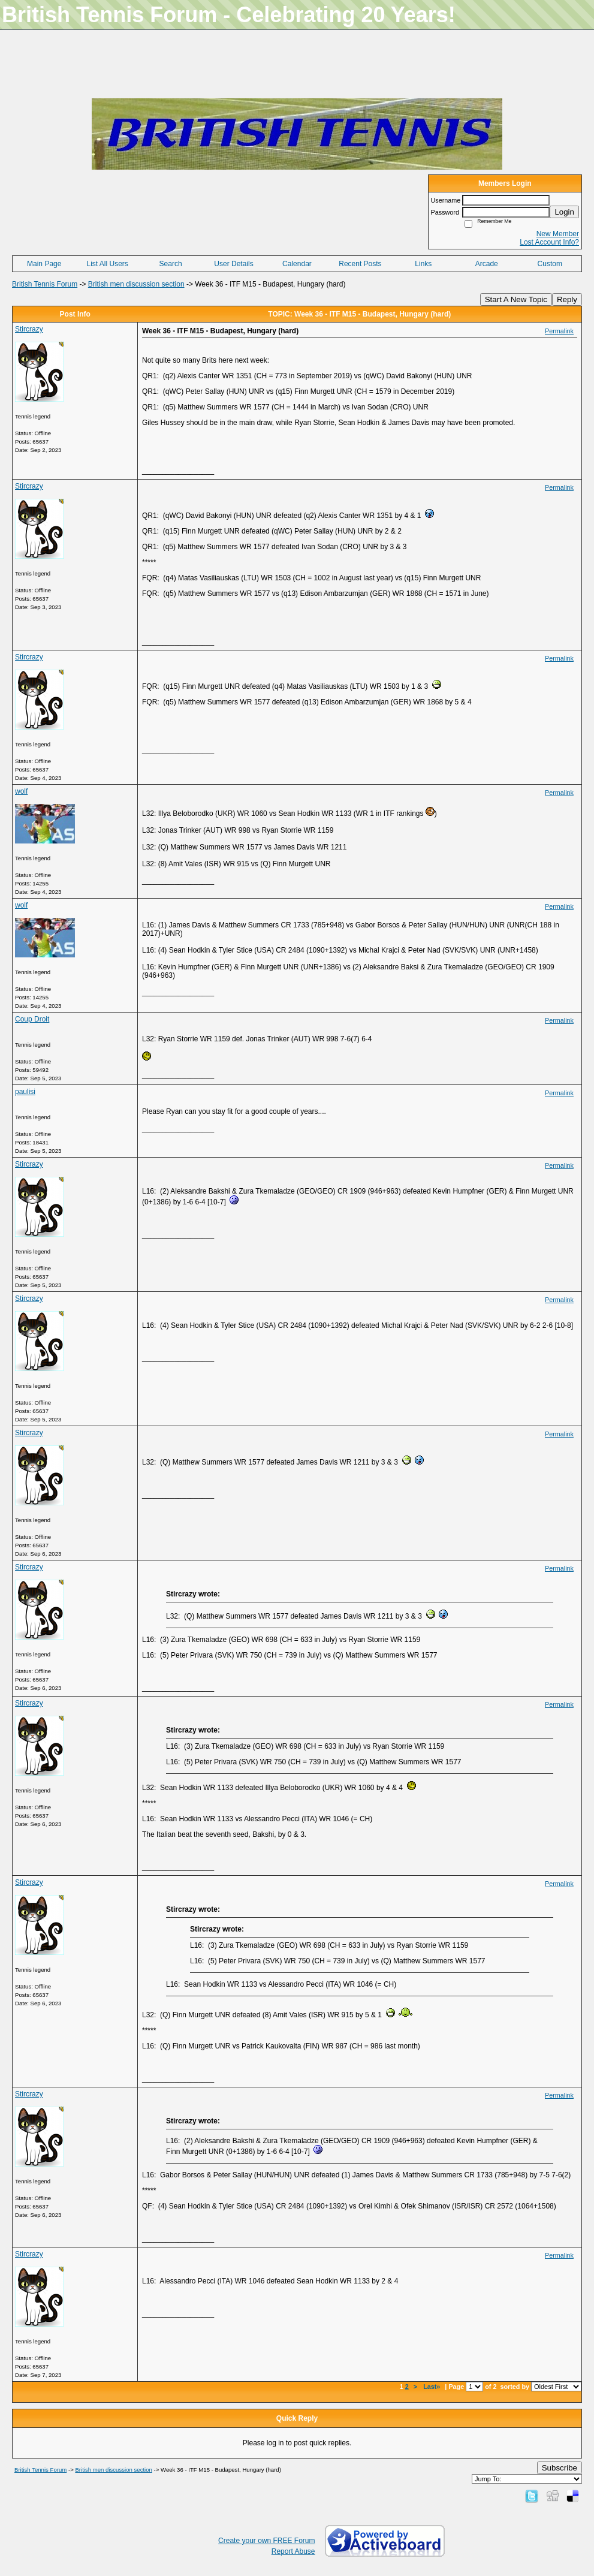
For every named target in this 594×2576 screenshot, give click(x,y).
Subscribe (559, 2467)
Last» (432, 2386)
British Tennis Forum (44, 284)
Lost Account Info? (549, 242)
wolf (21, 791)
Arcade (486, 264)
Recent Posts (360, 264)
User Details (233, 264)
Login (564, 211)
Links (423, 264)
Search (170, 264)
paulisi (25, 1091)
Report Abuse (293, 2551)
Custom (550, 264)
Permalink (559, 331)
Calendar (297, 264)
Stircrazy (29, 329)
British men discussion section (136, 284)
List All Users (107, 264)
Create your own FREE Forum (266, 2540)
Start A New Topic (516, 299)
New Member (557, 234)
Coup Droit (32, 1019)
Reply (567, 299)
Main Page (44, 264)
